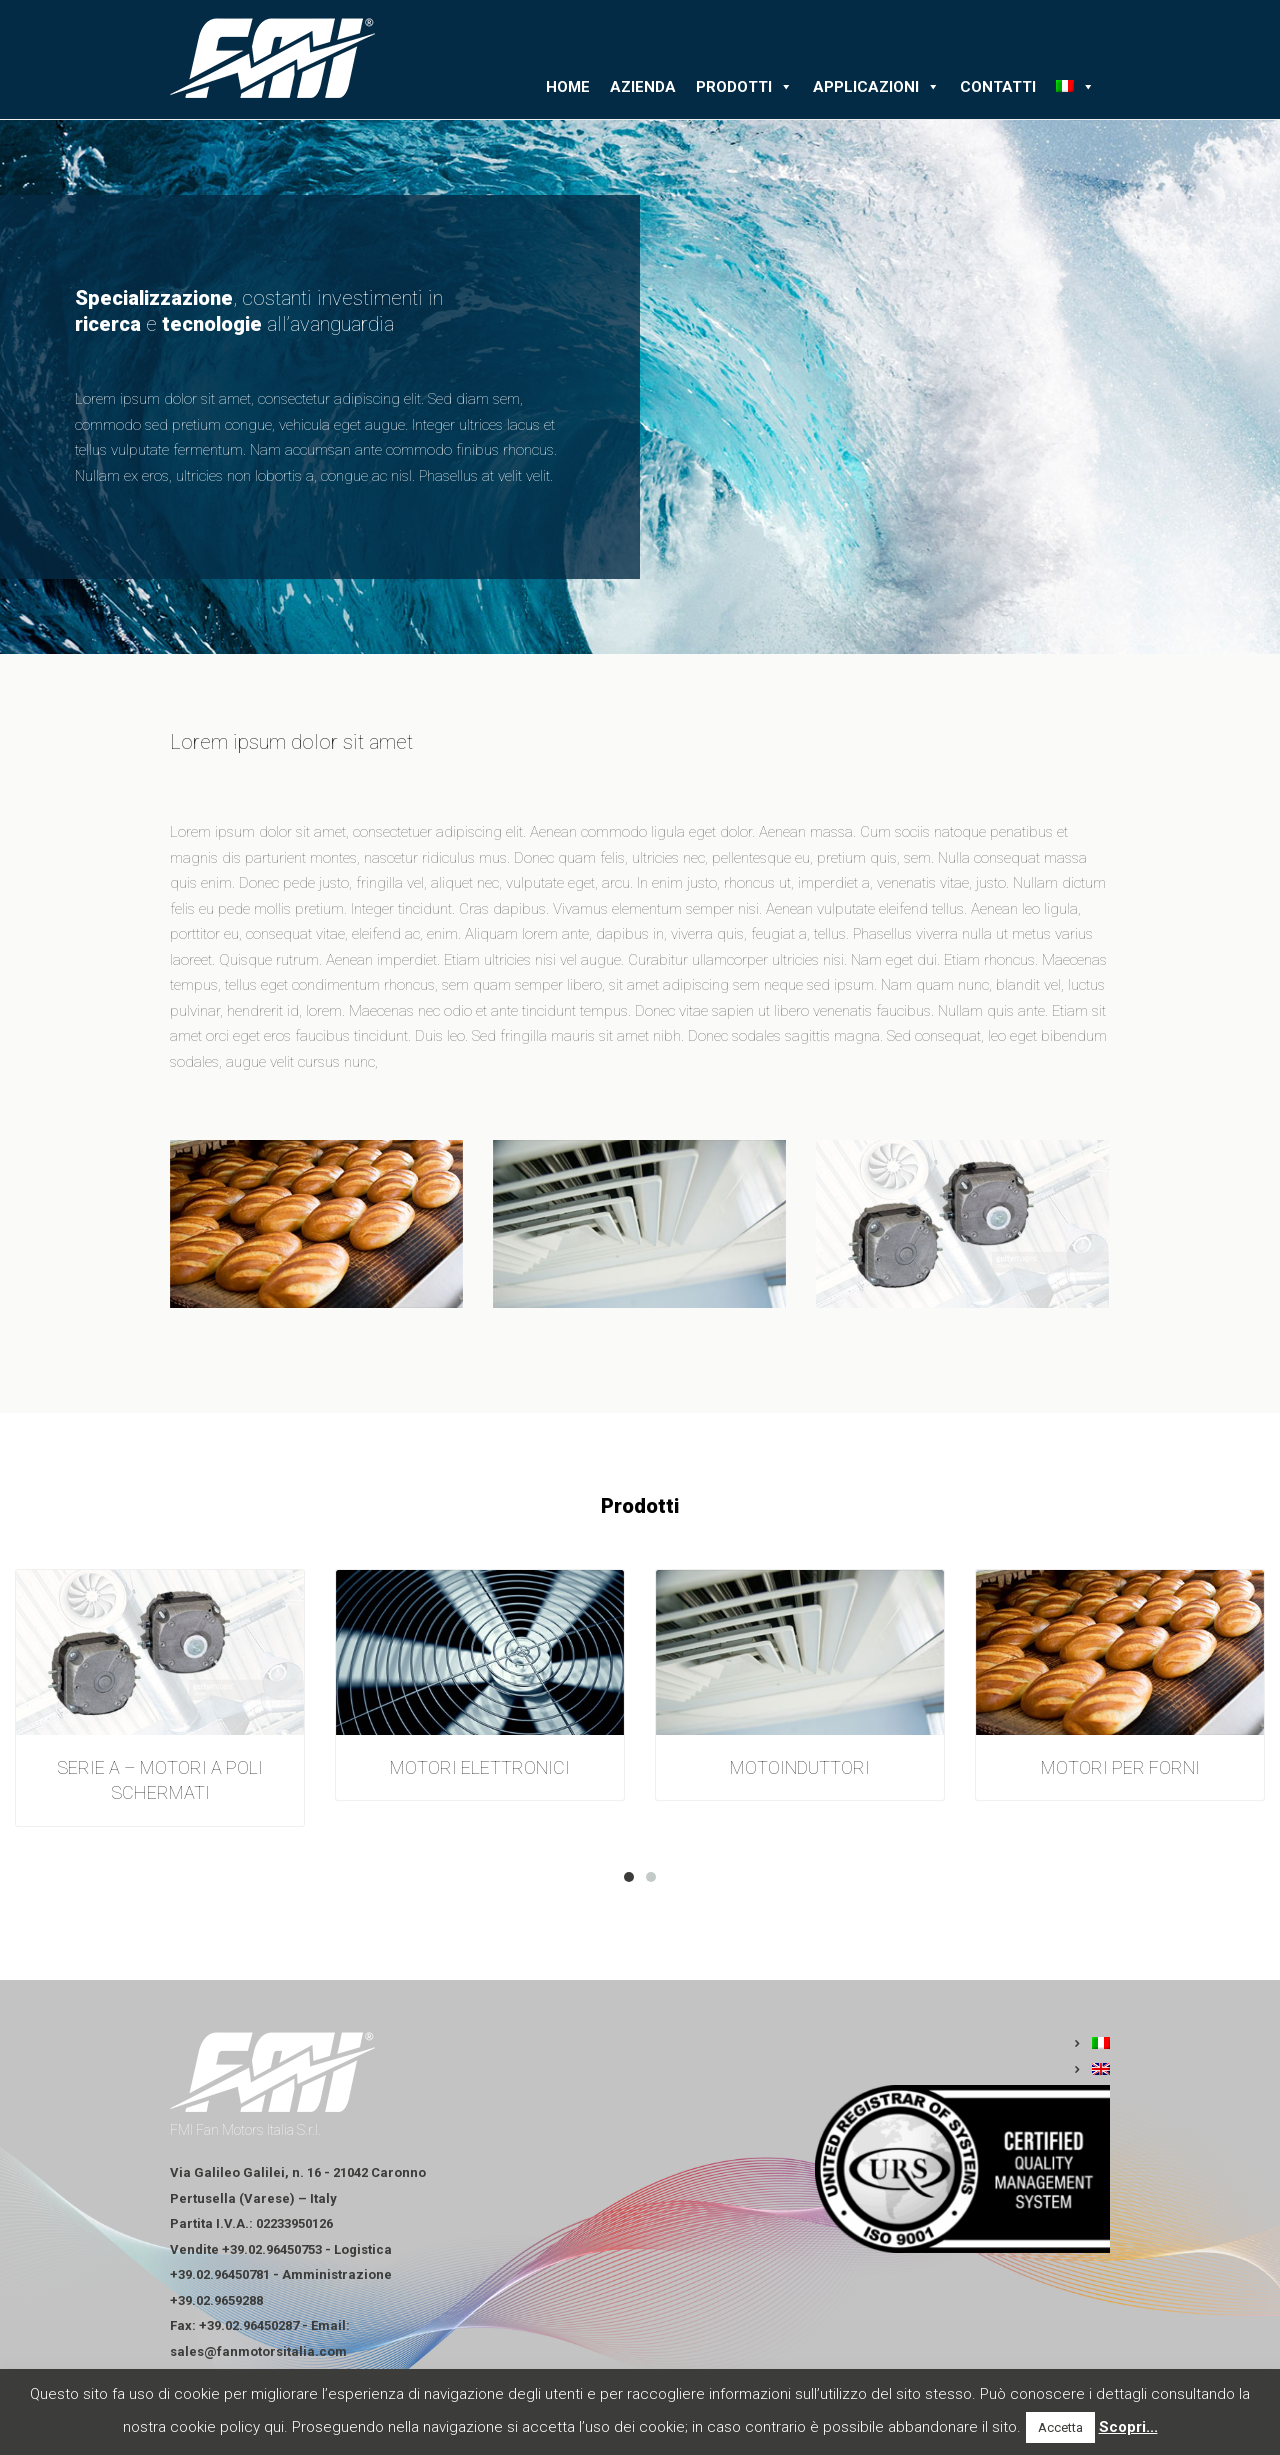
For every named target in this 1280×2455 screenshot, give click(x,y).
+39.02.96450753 (272, 2249)
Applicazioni (876, 87)
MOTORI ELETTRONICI (480, 1767)
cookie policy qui (227, 2427)
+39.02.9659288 (216, 2300)
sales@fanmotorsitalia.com (258, 2351)
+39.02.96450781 (220, 2274)
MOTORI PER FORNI (1120, 1767)
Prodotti (744, 87)
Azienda (643, 87)
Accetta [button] (1060, 2427)
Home (568, 87)
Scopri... (1128, 2427)
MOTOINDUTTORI (800, 1767)
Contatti (998, 87)
